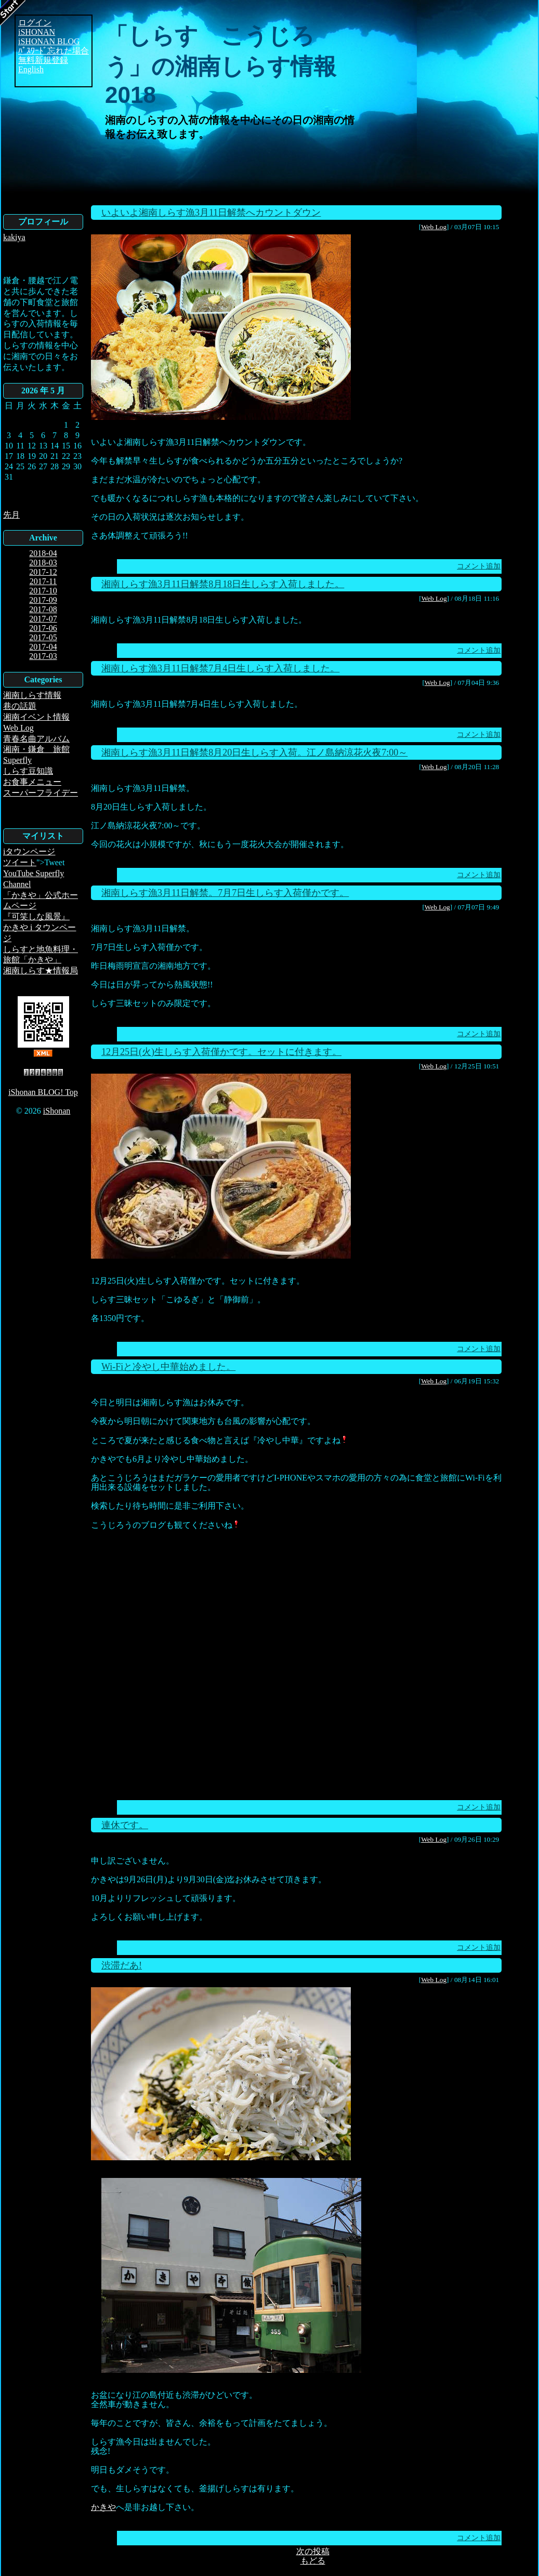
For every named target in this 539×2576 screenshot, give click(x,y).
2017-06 (43, 628)
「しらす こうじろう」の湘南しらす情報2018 (220, 65)
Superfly (17, 760)
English (31, 69)
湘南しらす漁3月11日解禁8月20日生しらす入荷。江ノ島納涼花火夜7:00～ (254, 752)
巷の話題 (19, 706)
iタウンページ (29, 851)
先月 (11, 514)
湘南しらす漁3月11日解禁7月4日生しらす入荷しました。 (220, 668)
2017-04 (43, 646)
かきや (103, 2507)
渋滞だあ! (121, 1965)
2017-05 (43, 637)
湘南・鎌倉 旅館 (36, 749)
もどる (312, 2560)
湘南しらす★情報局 (40, 970)
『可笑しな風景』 (36, 916)
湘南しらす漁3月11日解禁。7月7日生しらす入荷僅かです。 (225, 893)
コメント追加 (479, 566)
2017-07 (43, 618)
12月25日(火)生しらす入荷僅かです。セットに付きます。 (221, 1052)
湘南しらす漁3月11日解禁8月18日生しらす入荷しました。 (222, 584)
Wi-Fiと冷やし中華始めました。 (168, 1367)
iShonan (56, 1110)
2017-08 (43, 609)
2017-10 (43, 590)
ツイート (19, 862)
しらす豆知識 (28, 771)
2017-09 (43, 600)
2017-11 (43, 581)
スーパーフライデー (40, 792)
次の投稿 (313, 2551)
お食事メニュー (32, 781)
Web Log (18, 727)
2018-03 (43, 562)
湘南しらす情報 (32, 695)
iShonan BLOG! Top (43, 1092)
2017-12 (43, 571)
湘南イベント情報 (36, 716)
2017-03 (43, 656)
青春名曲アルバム (36, 738)
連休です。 (124, 1825)
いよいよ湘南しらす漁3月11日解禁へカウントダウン (211, 212)
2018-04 (43, 553)
